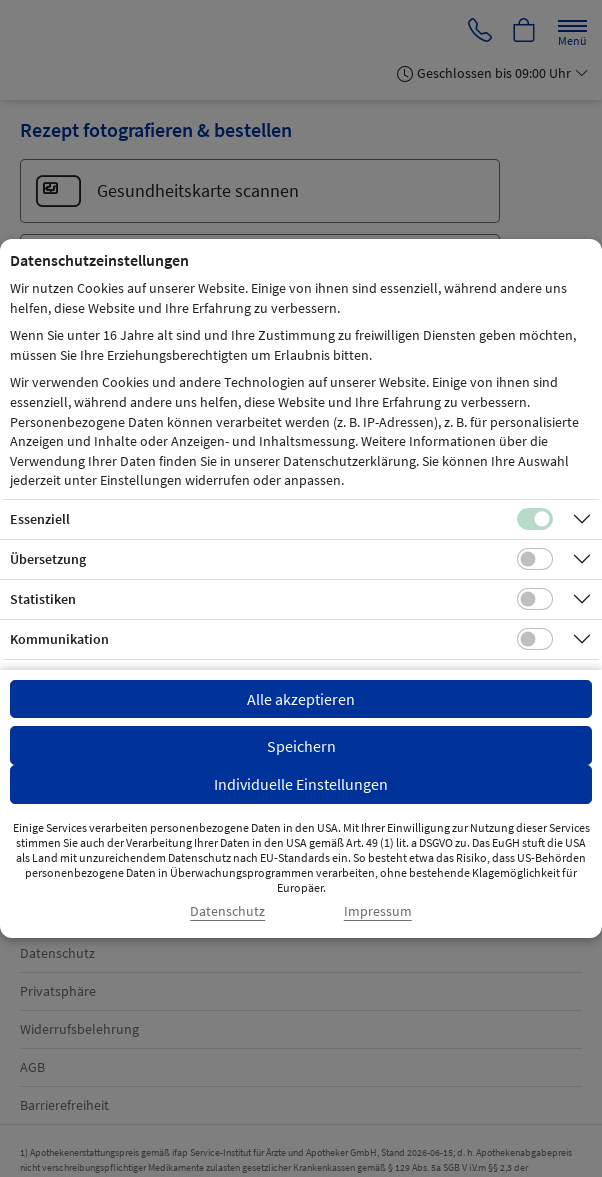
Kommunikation (59, 639)
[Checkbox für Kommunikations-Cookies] (535, 639)
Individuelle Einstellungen (301, 784)
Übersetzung (48, 559)
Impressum (378, 911)
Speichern (301, 746)
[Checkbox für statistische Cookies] (535, 599)
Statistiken (43, 599)
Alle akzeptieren (301, 699)
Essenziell (40, 519)
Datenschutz (227, 911)
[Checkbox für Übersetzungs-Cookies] (535, 559)
